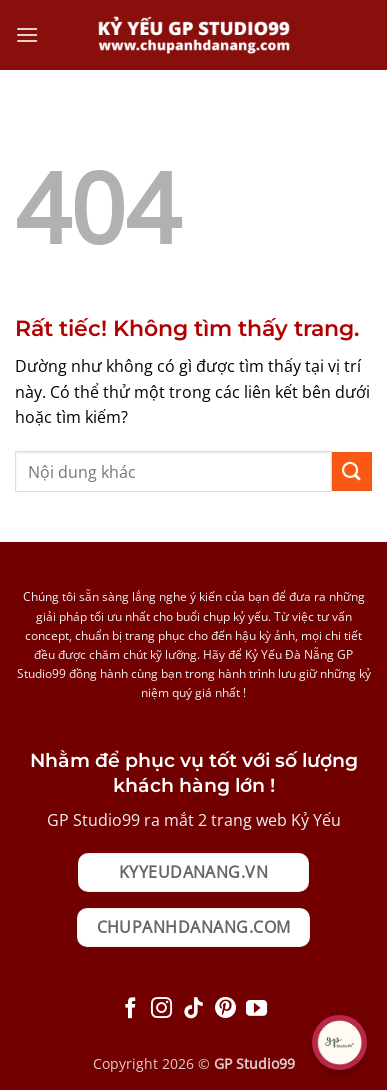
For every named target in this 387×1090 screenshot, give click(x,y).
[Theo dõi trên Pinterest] (225, 1009)
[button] (27, 34)
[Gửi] (352, 471)
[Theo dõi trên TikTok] (193, 1009)
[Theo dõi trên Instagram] (161, 1009)
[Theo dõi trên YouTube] (256, 1009)
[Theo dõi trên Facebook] (130, 1009)
